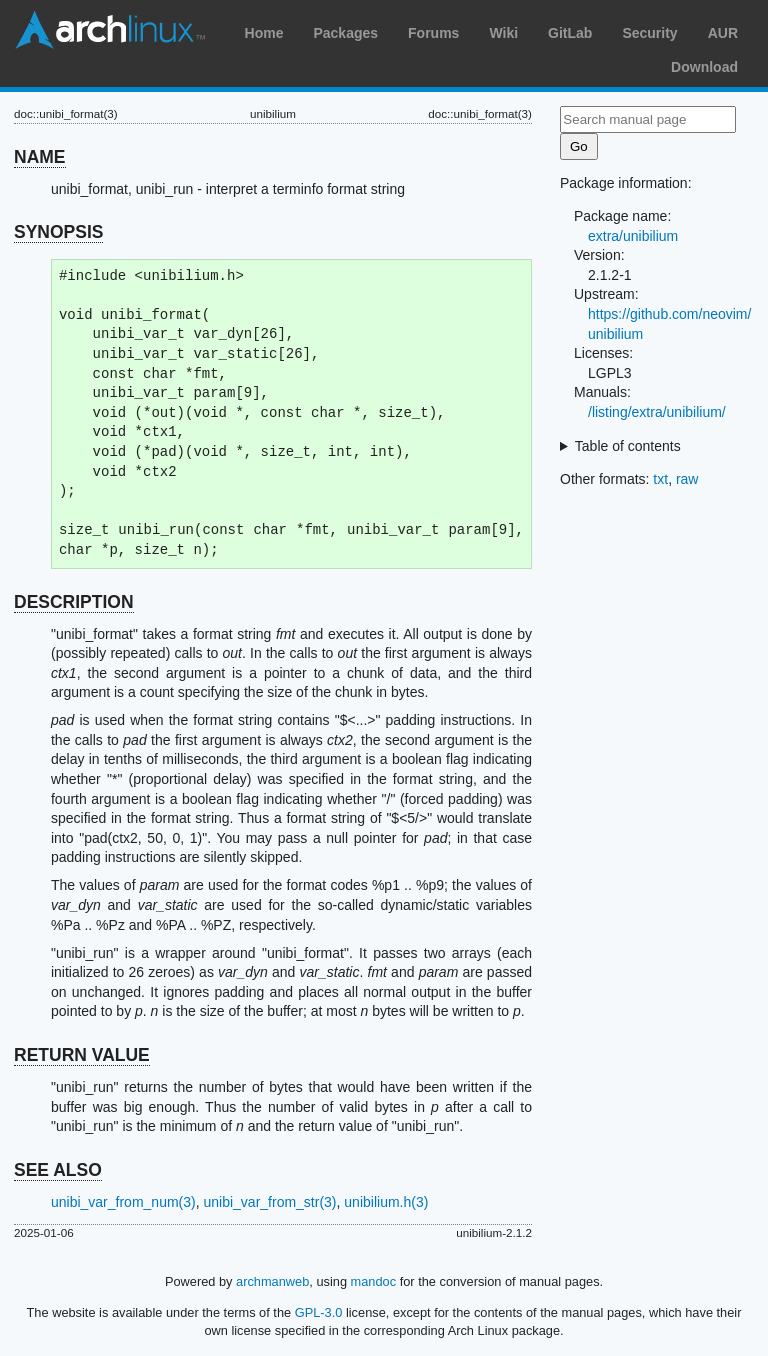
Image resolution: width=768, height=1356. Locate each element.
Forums (433, 33)
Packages (345, 33)
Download (704, 67)
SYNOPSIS (58, 232)
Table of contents (628, 446)
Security (649, 33)
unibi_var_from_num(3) (123, 1202)
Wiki (503, 33)
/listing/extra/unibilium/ (657, 412)
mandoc (374, 1281)
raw (687, 479)
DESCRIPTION (74, 602)
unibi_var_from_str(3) (269, 1202)
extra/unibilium (633, 236)
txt (660, 479)
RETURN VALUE (82, 1055)
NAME (40, 157)
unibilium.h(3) (386, 1202)
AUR (723, 33)
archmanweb (272, 1281)
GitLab (570, 33)
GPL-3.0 (319, 1312)
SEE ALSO (58, 1170)
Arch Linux (110, 30)
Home (264, 33)
